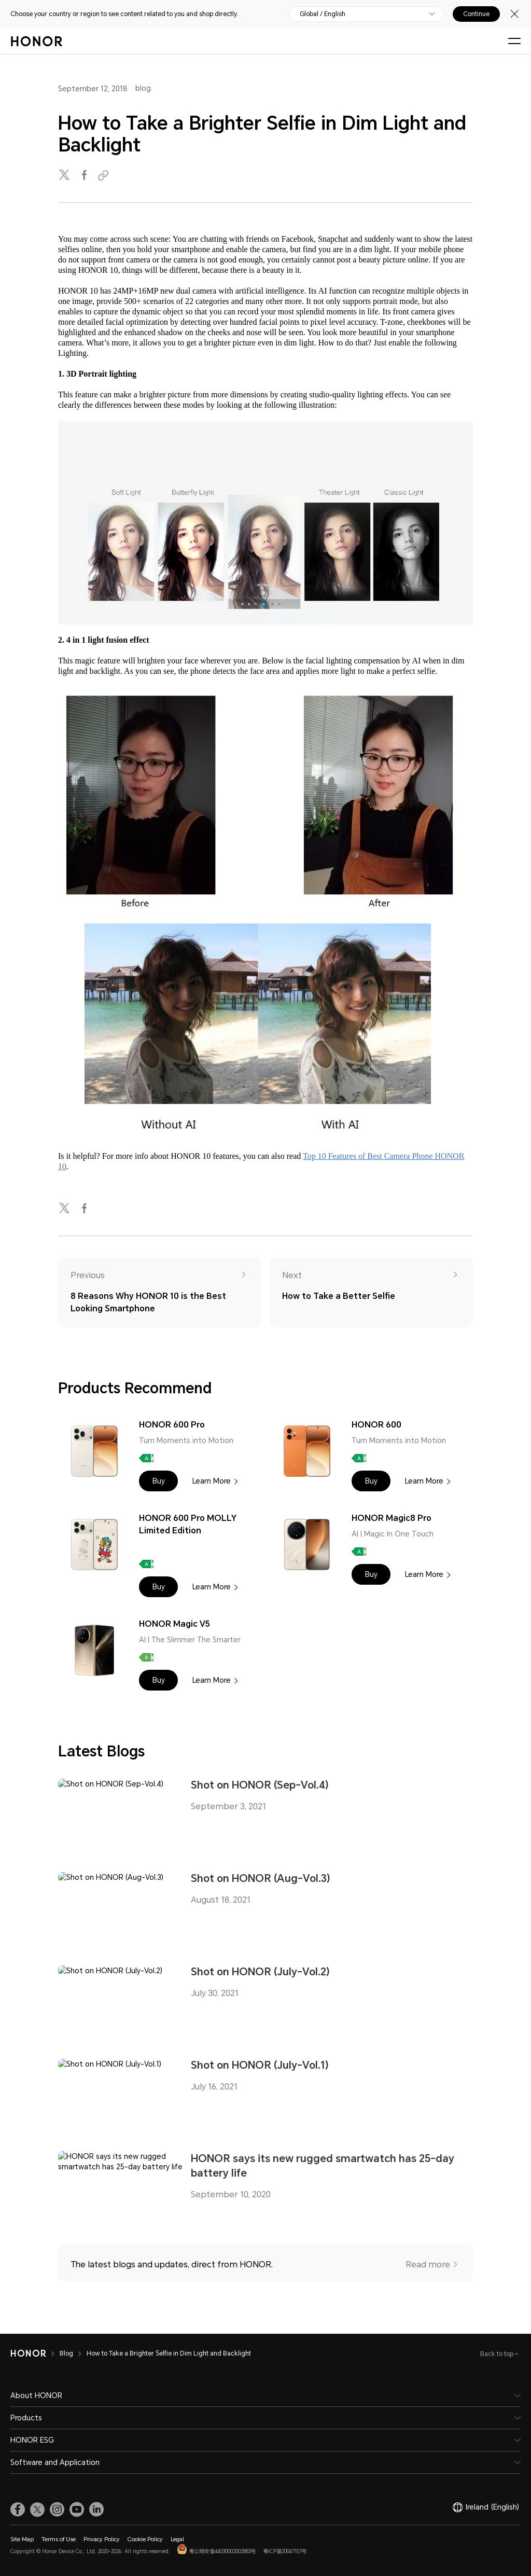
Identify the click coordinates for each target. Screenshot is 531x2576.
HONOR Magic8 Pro (391, 1518)
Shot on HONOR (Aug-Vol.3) (260, 1878)
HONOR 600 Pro (172, 1425)
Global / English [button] (322, 14)
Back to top (497, 2354)
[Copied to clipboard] (104, 176)
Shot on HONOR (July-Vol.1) (260, 2065)
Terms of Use (58, 2539)
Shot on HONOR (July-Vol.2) (260, 1971)
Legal (177, 2539)
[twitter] (65, 176)
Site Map (22, 2539)
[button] (158, 1481)
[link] (17, 2509)
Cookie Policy (145, 2539)
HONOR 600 (376, 1425)
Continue (476, 14)
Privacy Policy (101, 2539)
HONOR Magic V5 (174, 1624)
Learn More (211, 1481)
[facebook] (85, 176)
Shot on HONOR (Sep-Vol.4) (260, 1785)
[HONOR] (35, 2353)
